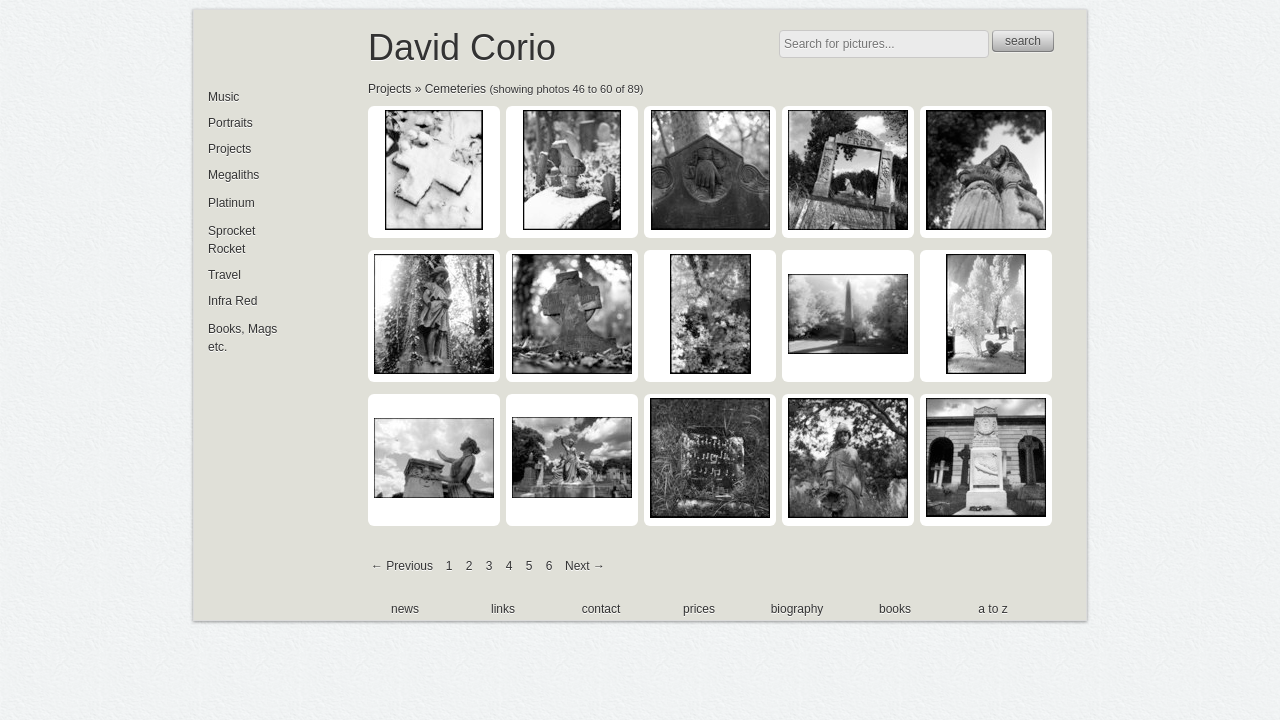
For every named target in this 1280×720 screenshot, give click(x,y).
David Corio (462, 47)
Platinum (231, 203)
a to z (992, 609)
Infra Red (232, 301)
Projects (389, 89)
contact (601, 609)
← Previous (402, 566)
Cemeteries (455, 89)
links (503, 609)
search (1023, 41)
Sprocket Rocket (231, 240)
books (895, 609)
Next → (585, 566)
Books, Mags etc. (242, 338)
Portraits (230, 123)
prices (699, 609)
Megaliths (233, 175)
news (405, 609)
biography (797, 609)
